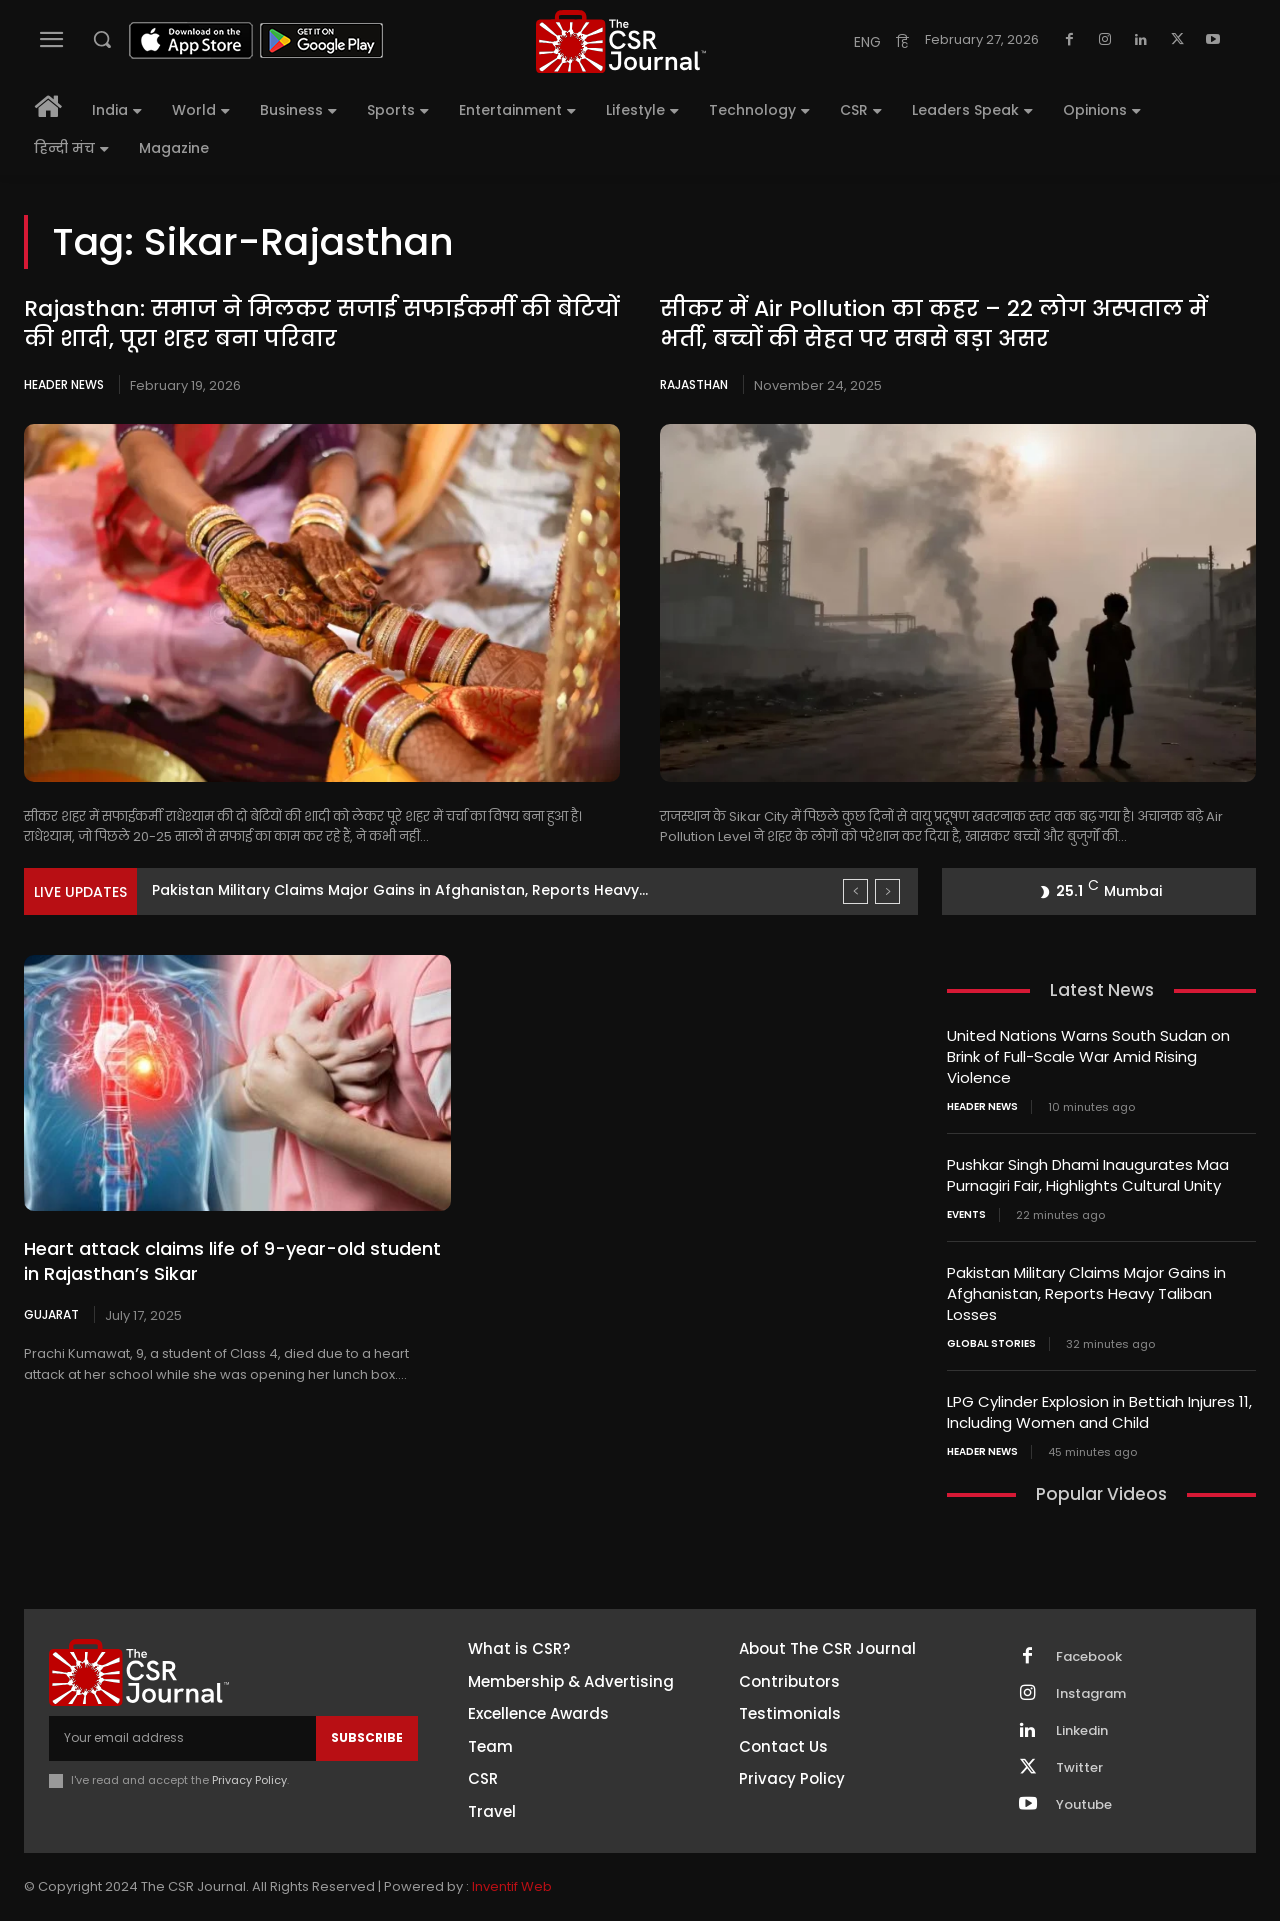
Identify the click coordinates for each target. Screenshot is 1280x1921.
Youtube (1084, 1805)
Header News (64, 384)
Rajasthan (694, 384)
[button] (102, 39)
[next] (887, 891)
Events (966, 1215)
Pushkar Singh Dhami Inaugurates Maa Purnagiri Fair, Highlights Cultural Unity (1088, 1175)
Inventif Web (512, 1886)
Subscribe (367, 1737)
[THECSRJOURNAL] (621, 41)
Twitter (1079, 1768)
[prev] (855, 891)
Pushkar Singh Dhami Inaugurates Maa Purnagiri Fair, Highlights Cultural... (417, 890)
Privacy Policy (249, 1780)
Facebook (1089, 1657)
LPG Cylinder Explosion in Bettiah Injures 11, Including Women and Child (1099, 1412)
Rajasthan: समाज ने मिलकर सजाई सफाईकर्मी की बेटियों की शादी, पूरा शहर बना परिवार (321, 324)
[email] (182, 1738)
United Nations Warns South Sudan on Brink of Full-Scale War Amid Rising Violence (1088, 1056)
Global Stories (991, 1344)
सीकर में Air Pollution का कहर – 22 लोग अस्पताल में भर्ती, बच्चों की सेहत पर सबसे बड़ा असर (934, 324)
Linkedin (1082, 1731)
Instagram (1091, 1694)
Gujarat (51, 1314)
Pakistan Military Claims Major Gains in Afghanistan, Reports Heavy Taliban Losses (1086, 1293)
